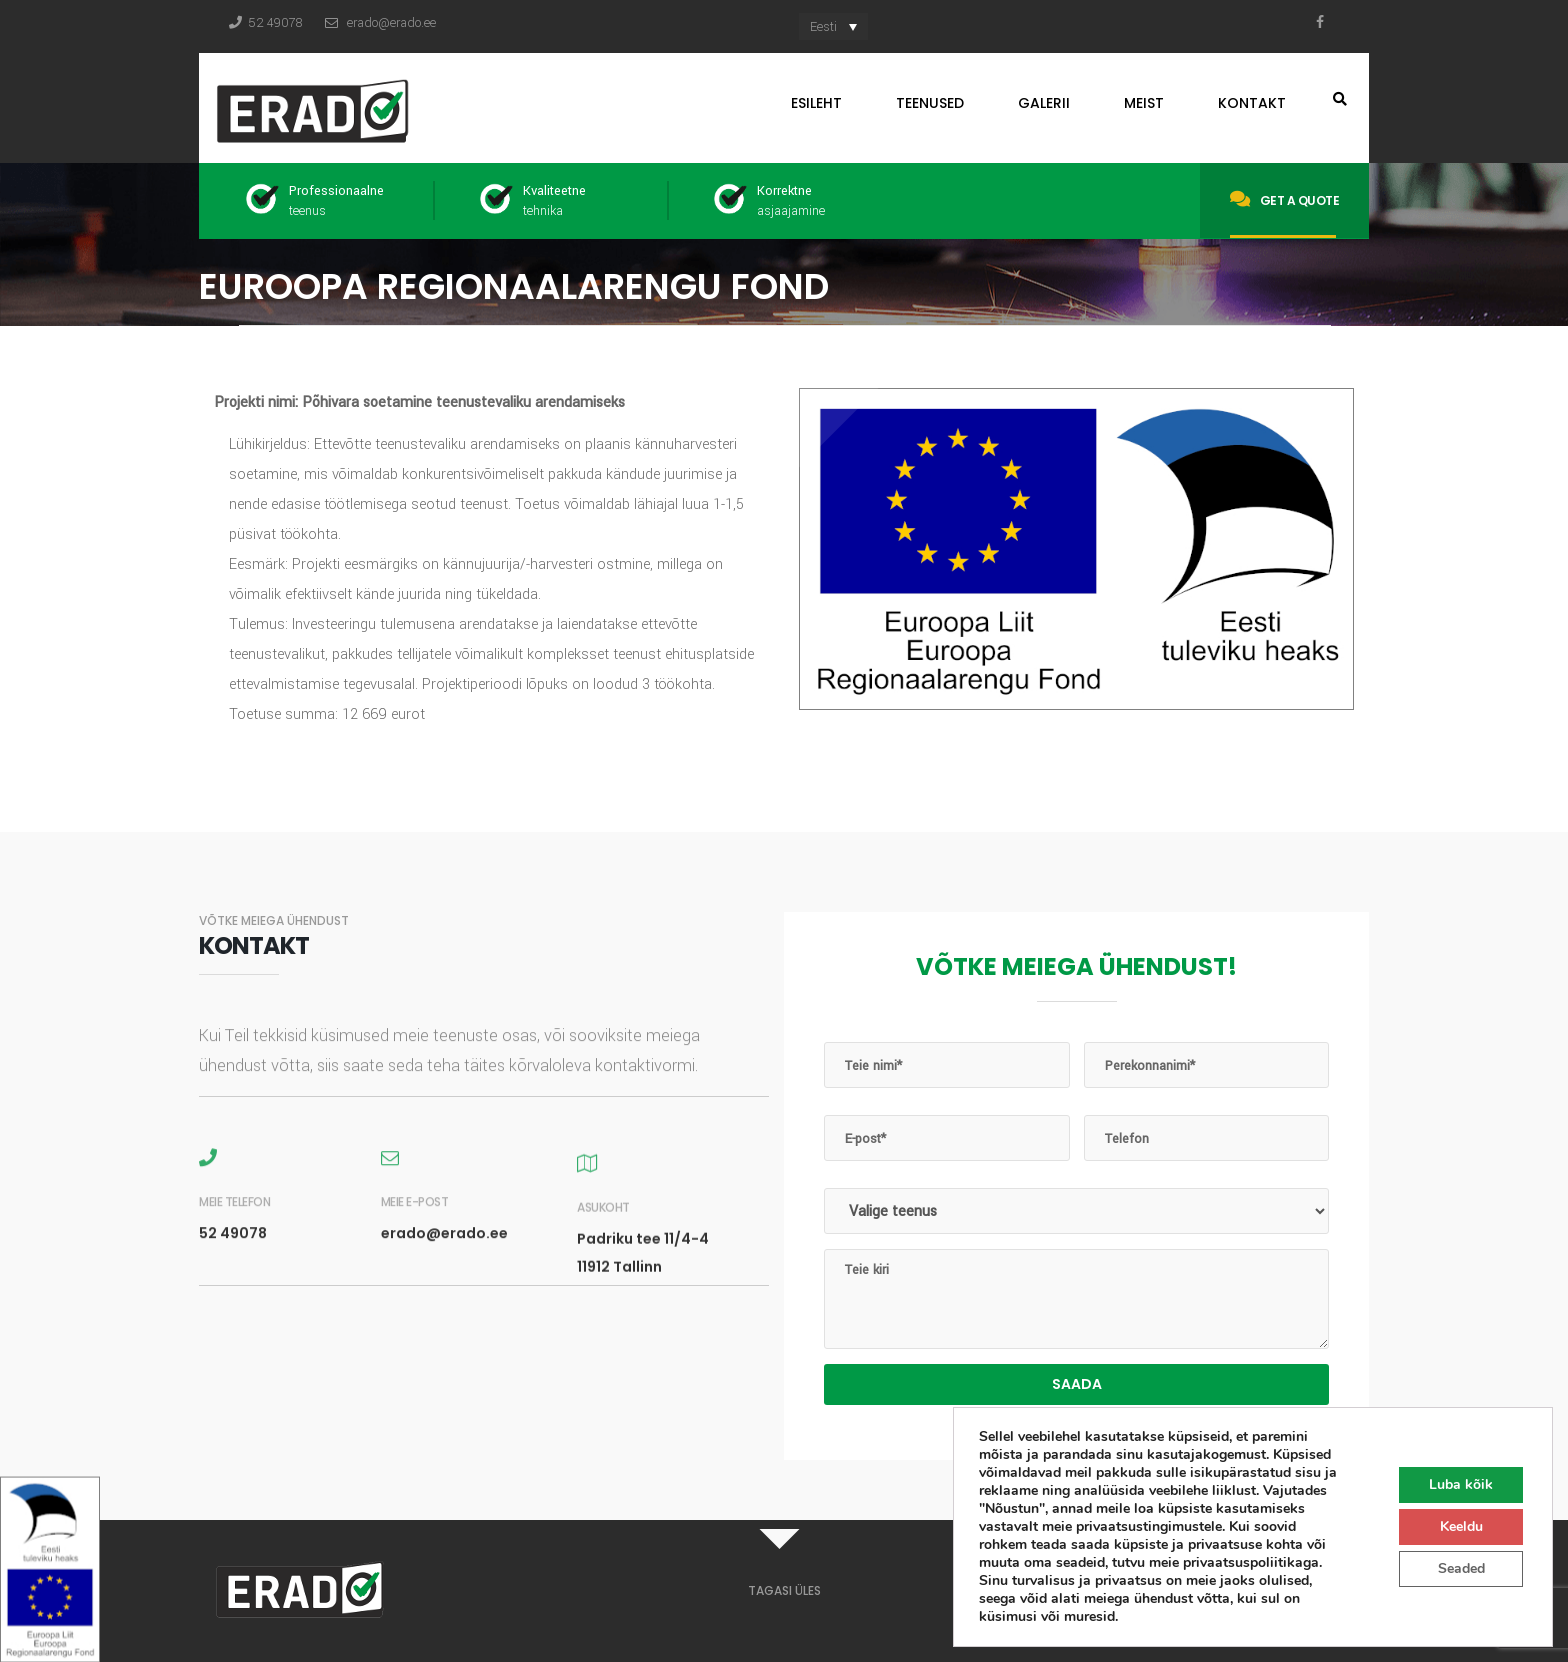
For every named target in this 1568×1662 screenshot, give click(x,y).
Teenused (930, 103)
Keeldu (1461, 1526)
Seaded (1461, 1568)
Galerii (1044, 103)
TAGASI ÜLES (784, 1590)
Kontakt (1252, 103)
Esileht (816, 103)
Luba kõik (1461, 1484)
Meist (1144, 103)
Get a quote (1284, 199)
